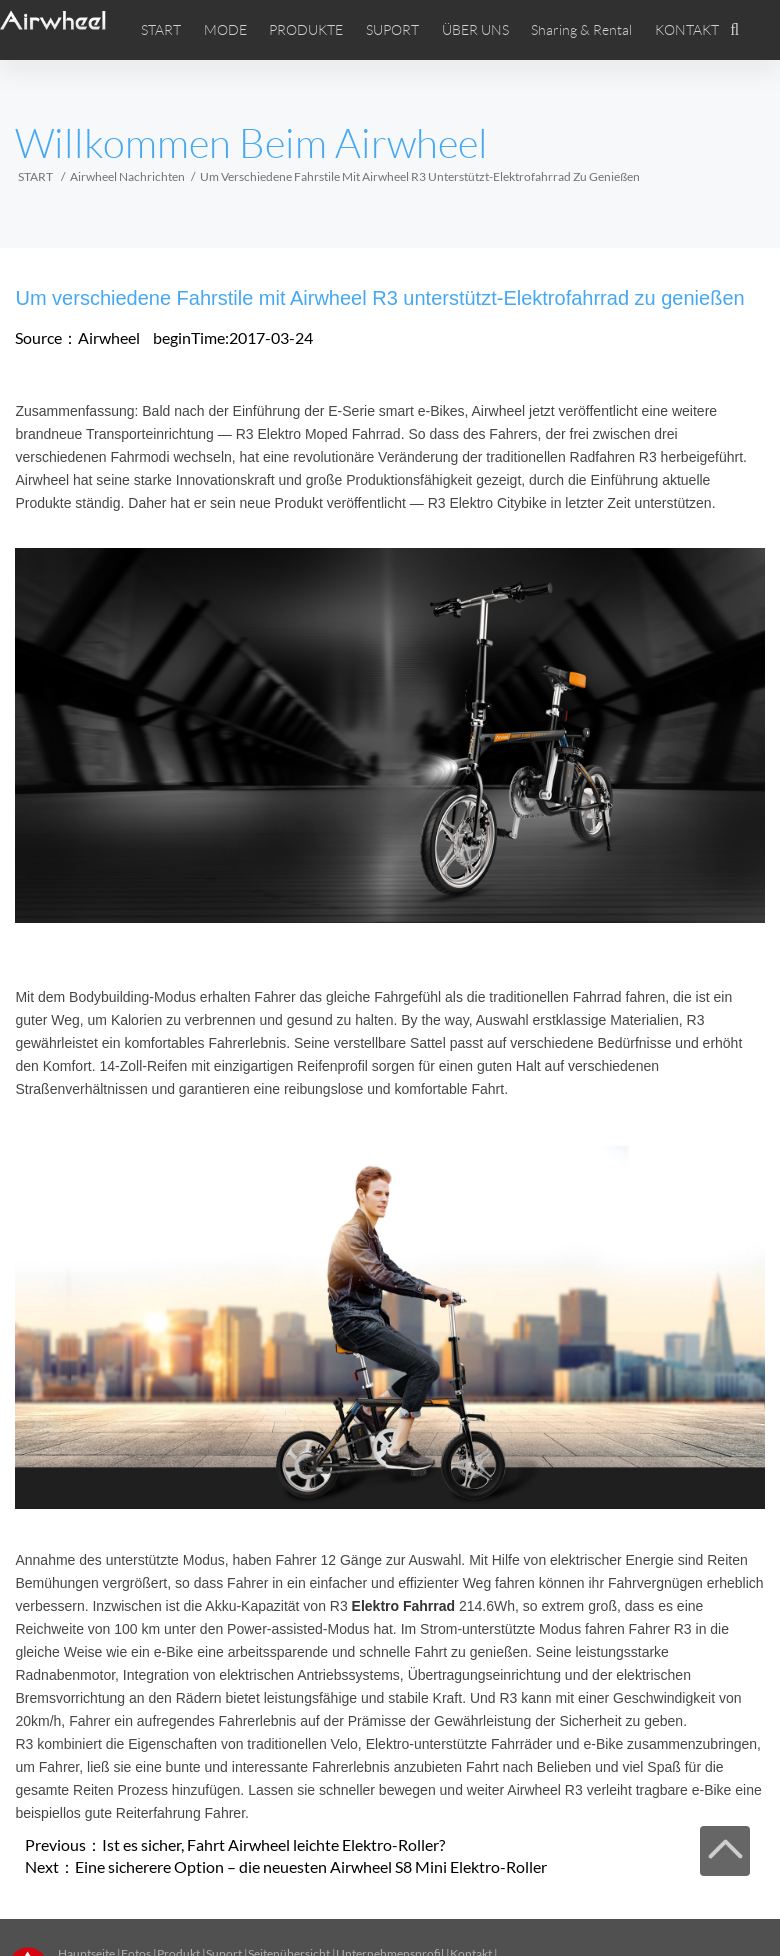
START (161, 30)
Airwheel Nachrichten (127, 176)
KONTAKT (687, 30)
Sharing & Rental (581, 30)
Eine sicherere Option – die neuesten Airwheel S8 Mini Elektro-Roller (311, 1866)
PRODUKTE (306, 30)
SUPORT (392, 30)
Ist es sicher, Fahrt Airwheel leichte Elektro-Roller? (273, 1844)
